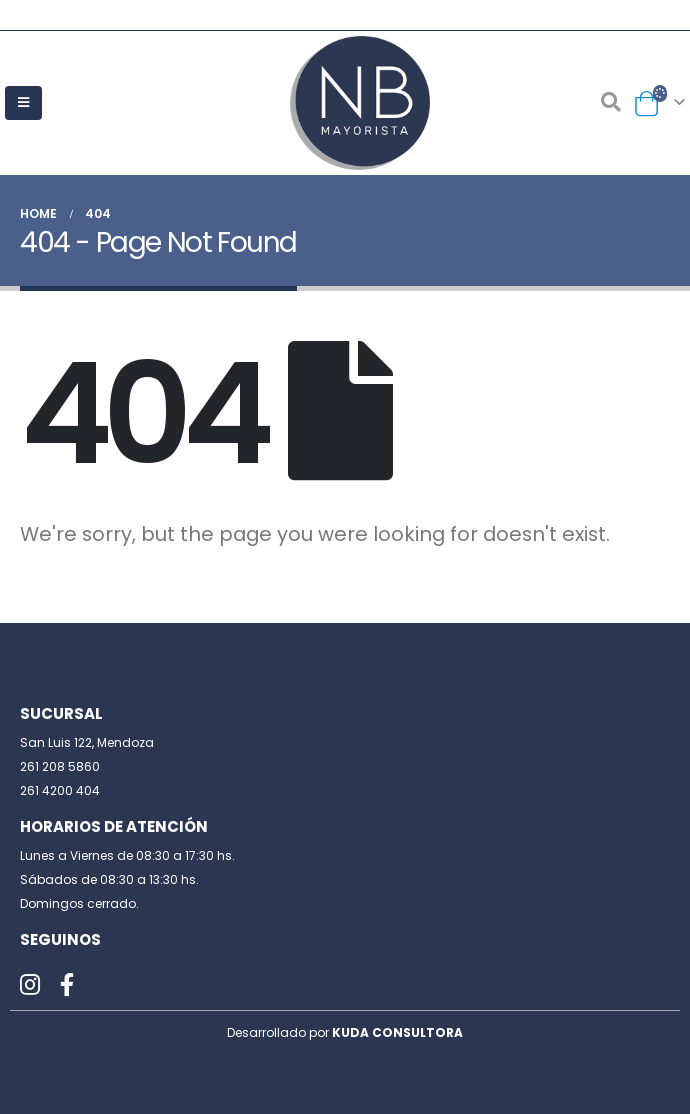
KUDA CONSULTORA (397, 1032)
